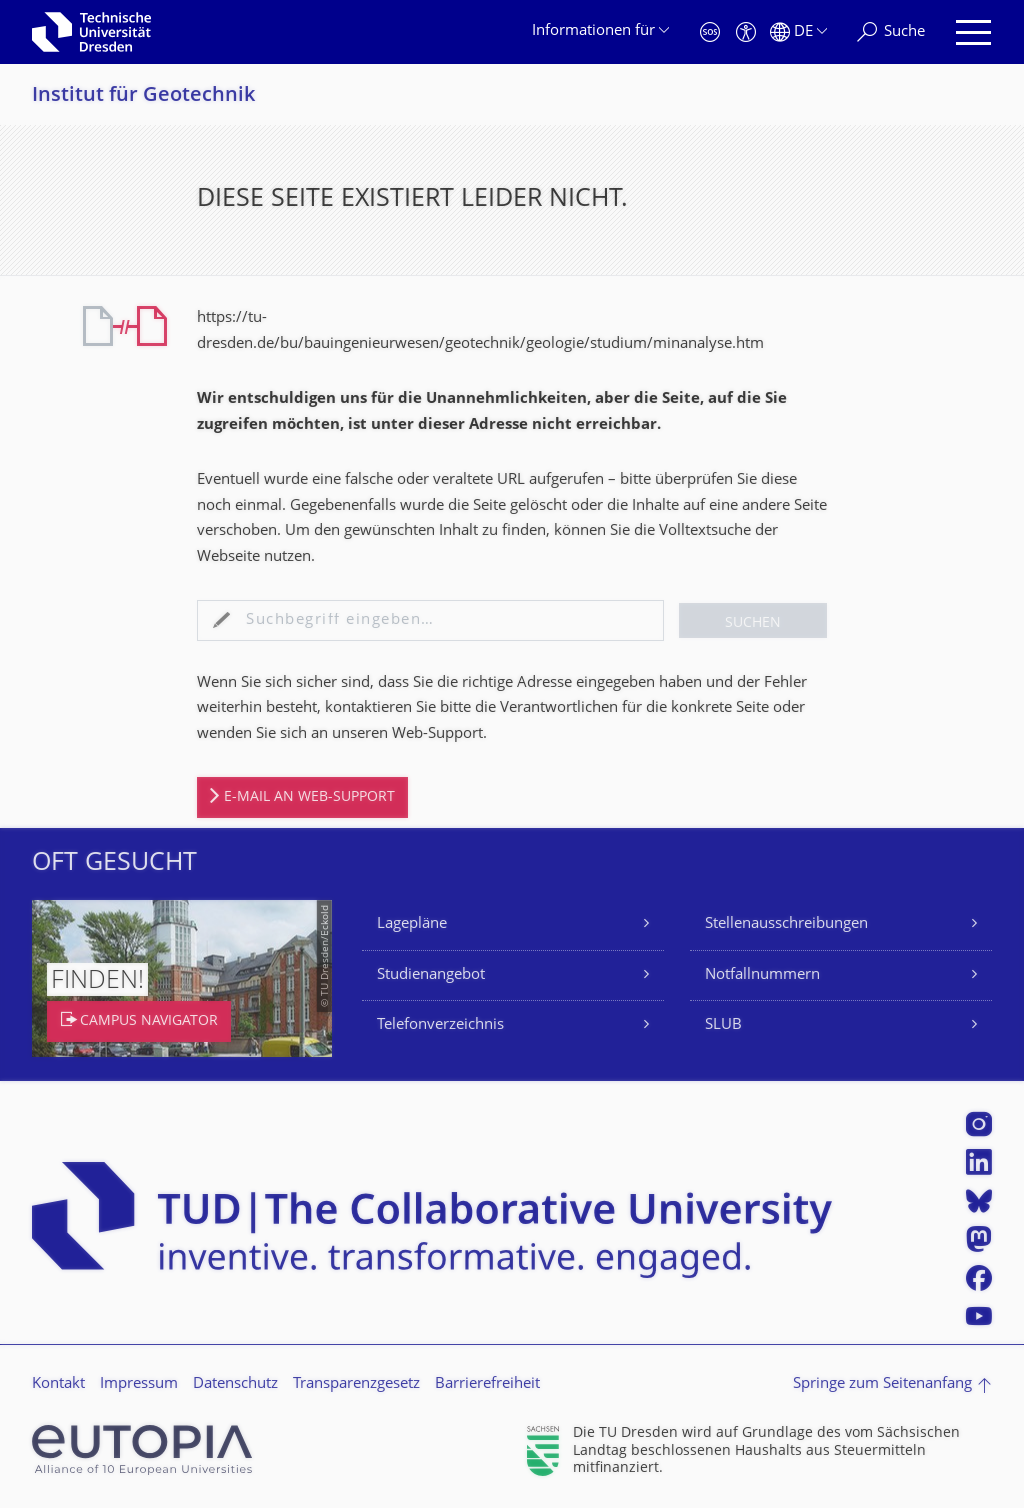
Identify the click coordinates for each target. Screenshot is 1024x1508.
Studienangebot (431, 975)
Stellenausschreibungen (786, 924)
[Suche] (891, 32)
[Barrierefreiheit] (746, 32)
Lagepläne (412, 924)
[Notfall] (710, 32)
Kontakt (58, 1384)
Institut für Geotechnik (143, 96)
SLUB (723, 1025)
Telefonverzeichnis (440, 1025)
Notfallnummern (762, 975)
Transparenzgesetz (356, 1384)
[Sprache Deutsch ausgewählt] (798, 32)
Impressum (139, 1384)
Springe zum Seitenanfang (882, 1384)
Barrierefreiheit (487, 1384)
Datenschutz (235, 1384)
